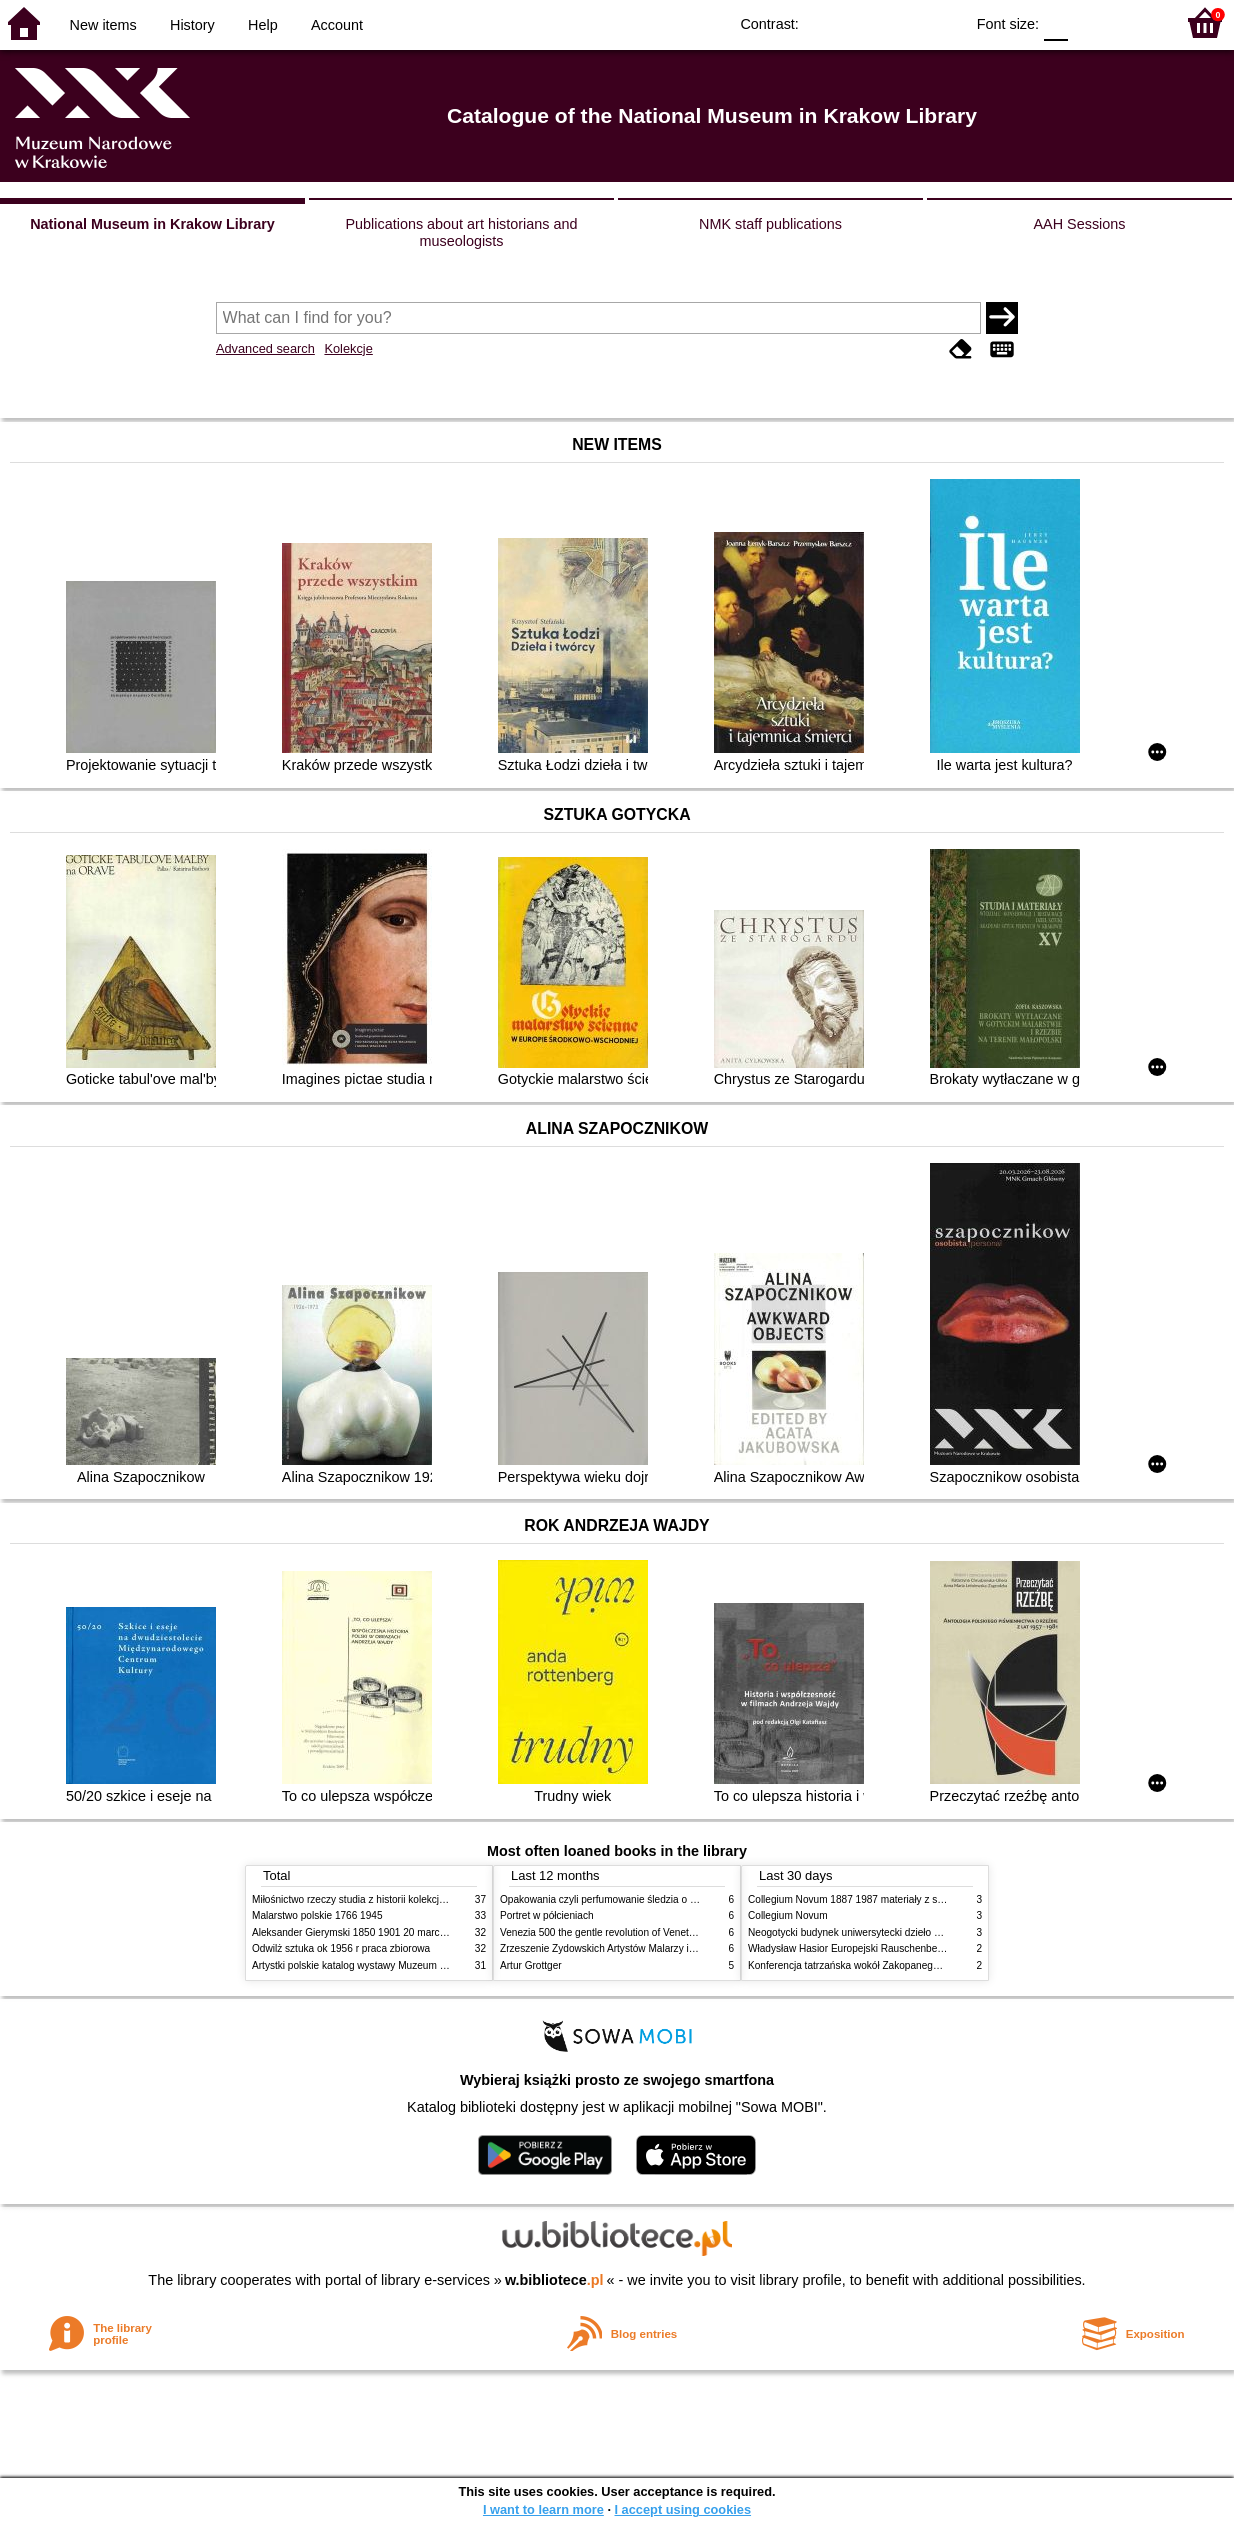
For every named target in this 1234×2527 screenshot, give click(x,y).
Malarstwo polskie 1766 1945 (317, 1915)
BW (862, 22)
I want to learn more (543, 2509)
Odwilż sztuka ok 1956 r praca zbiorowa (341, 1948)
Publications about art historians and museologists (462, 232)
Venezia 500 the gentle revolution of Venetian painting (620, 1932)
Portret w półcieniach (547, 1915)
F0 (1055, 22)
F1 (1090, 22)
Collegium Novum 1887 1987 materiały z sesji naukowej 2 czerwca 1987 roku (921, 1899)
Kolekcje (348, 348)
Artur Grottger (531, 1965)
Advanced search (265, 348)
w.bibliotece (554, 2280)
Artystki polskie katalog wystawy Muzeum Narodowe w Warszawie (399, 1965)
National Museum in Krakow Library (152, 224)
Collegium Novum (788, 1915)
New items (103, 25)
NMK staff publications (770, 224)
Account (337, 25)
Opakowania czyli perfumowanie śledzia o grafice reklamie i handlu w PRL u (670, 1899)
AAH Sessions (1080, 224)
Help (263, 25)
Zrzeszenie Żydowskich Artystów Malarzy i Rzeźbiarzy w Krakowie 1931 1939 (673, 1948)
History (192, 25)
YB (902, 22)
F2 (1136, 22)
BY (942, 22)
